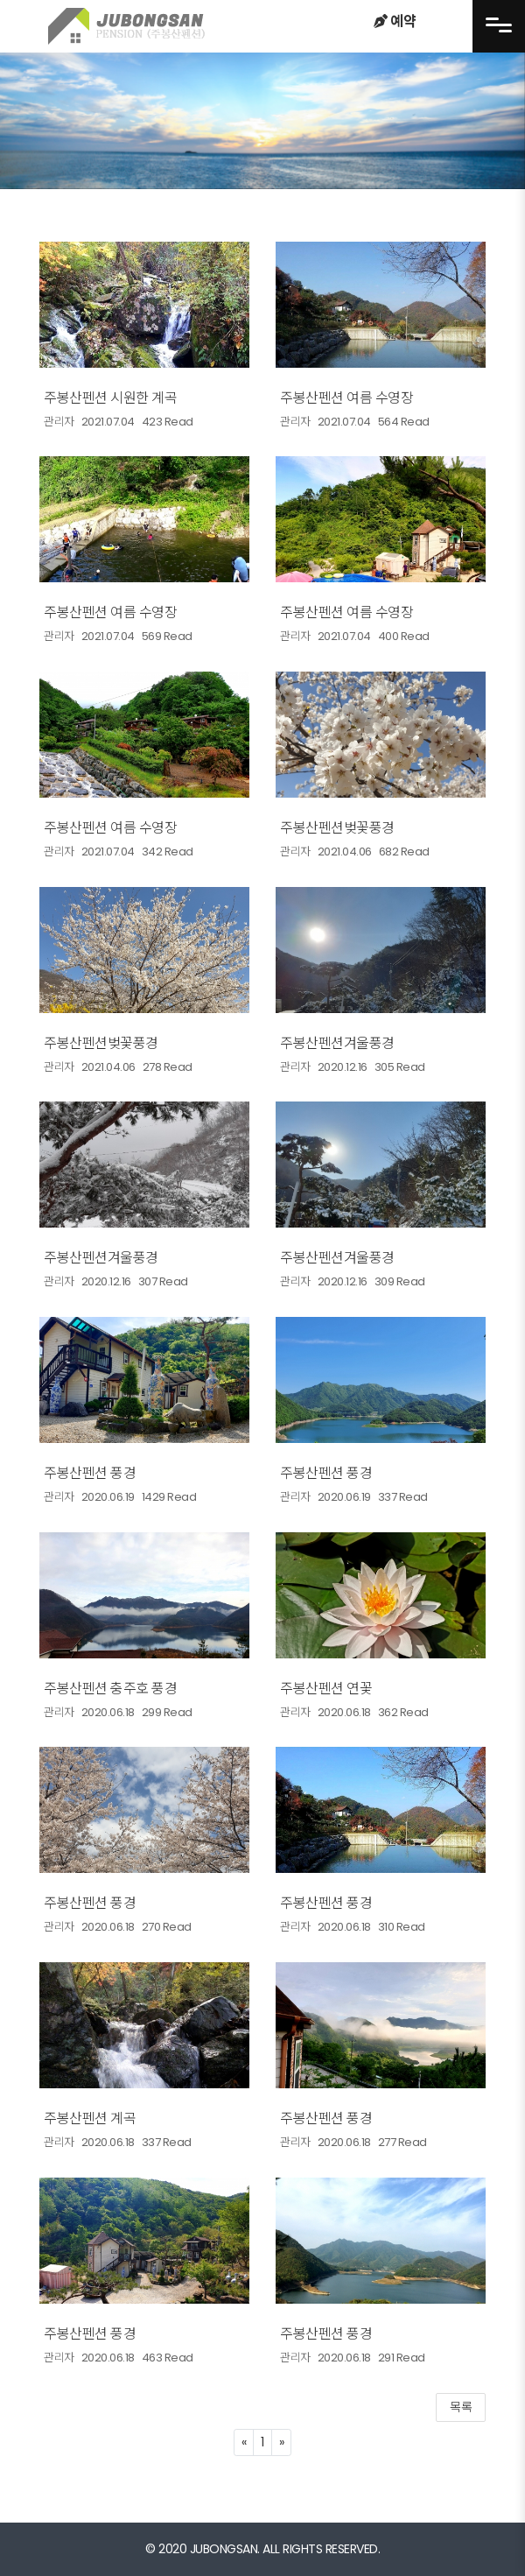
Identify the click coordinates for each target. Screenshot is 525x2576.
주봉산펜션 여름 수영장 (346, 398)
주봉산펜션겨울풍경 (337, 1043)
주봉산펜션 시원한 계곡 (110, 398)
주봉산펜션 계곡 (90, 2118)
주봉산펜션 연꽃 (326, 1689)
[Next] (281, 2442)
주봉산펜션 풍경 (90, 1473)
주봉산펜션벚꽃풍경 (337, 828)
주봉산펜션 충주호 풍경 (110, 1689)
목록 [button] (461, 2407)
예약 (395, 21)
